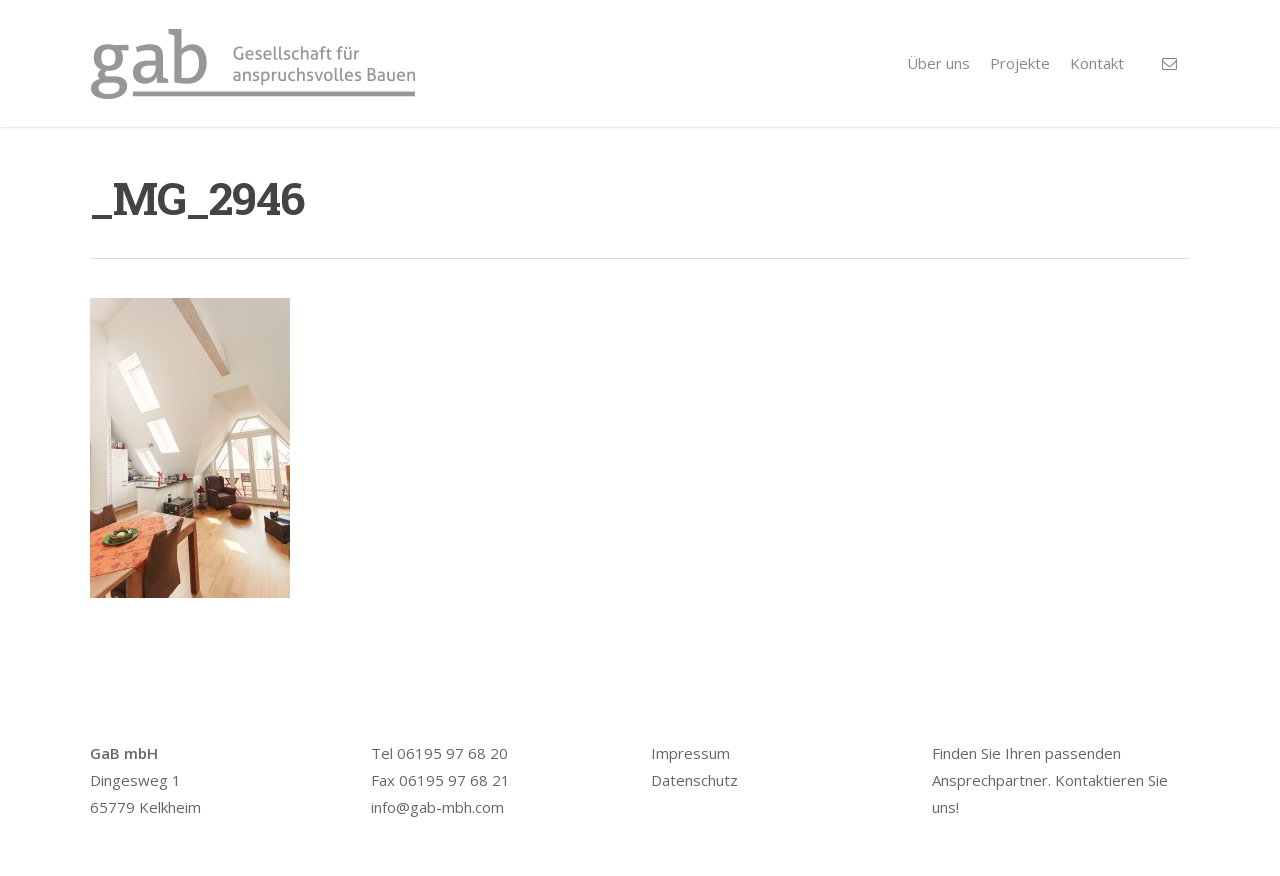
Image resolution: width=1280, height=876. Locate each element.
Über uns (938, 63)
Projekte (1020, 63)
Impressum (690, 753)
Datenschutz (694, 780)
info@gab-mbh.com (437, 807)
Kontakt (1097, 63)
